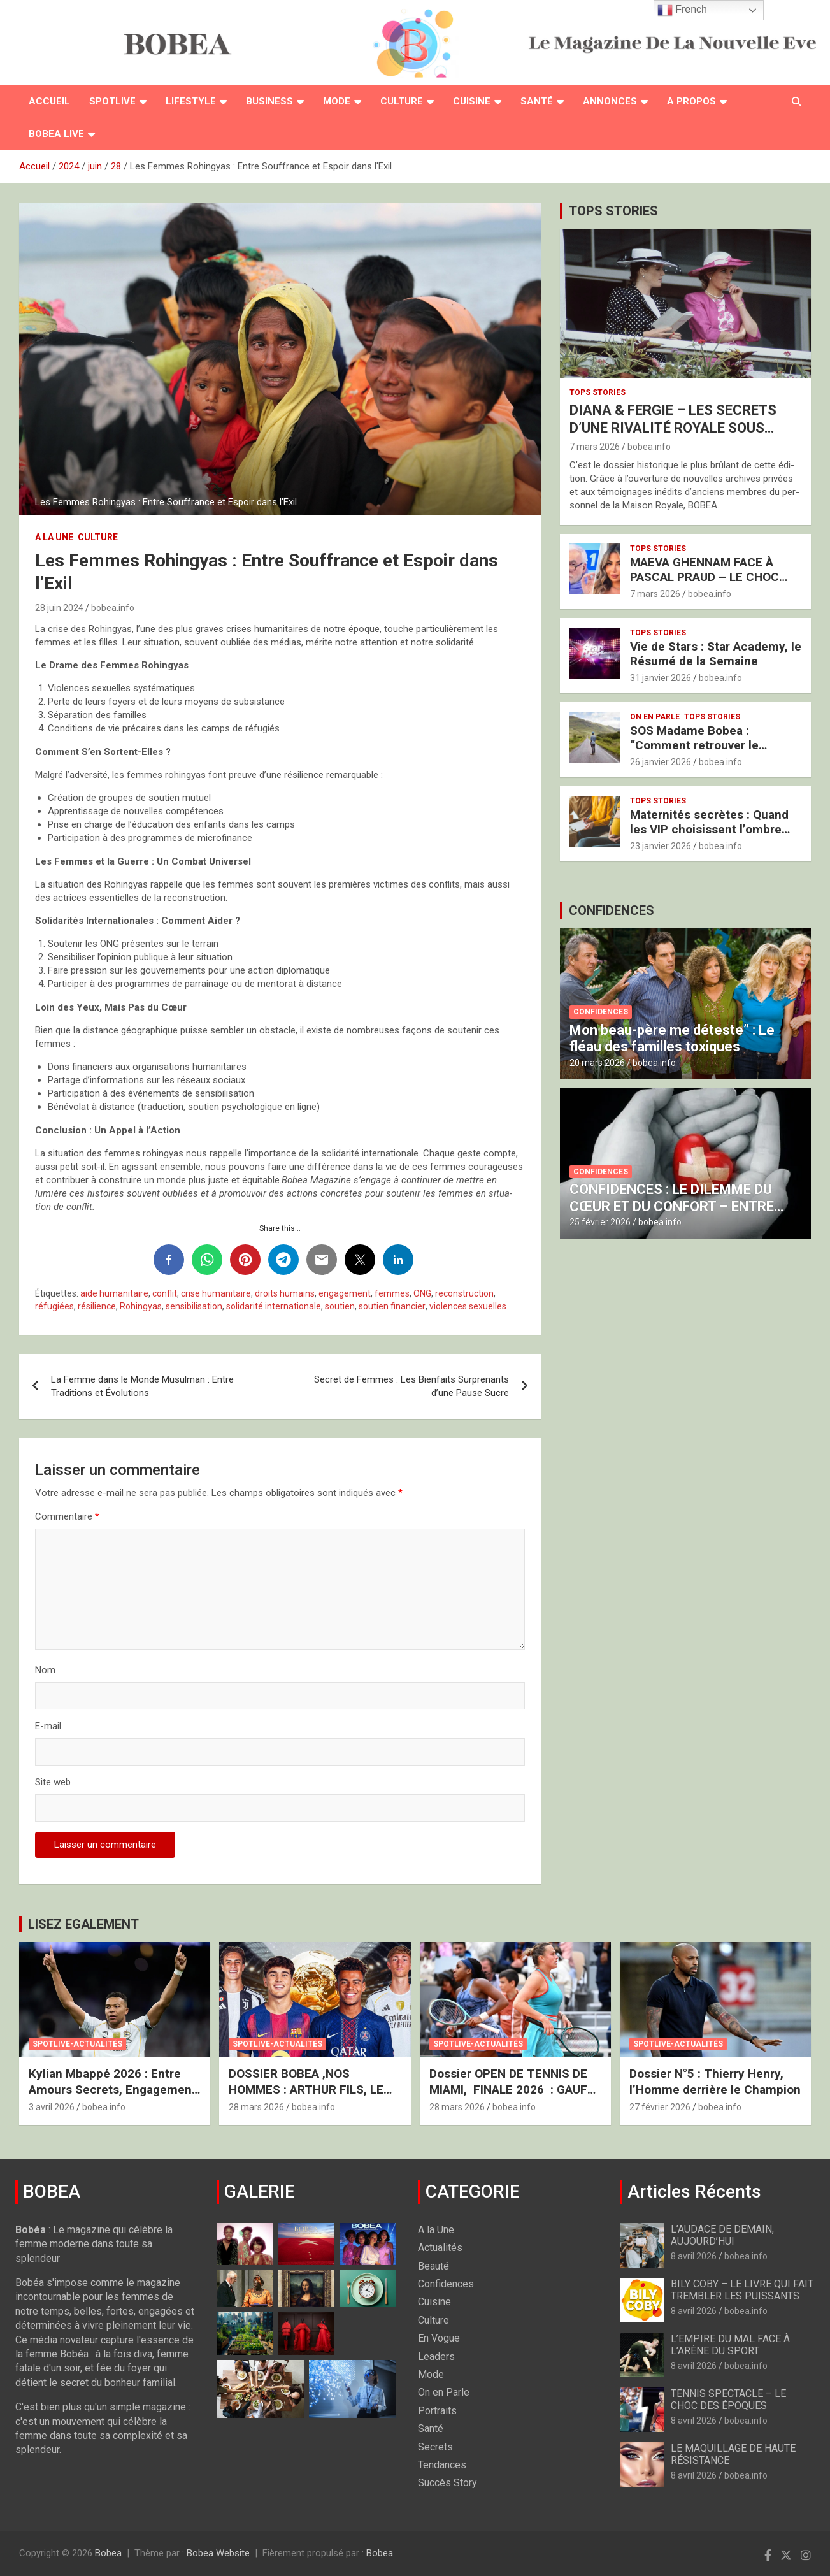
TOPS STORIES (613, 211)
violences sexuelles (467, 1306)
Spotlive (112, 101)
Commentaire (67, 1516)
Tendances (442, 2465)
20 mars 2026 (597, 1063)
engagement (344, 1293)
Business (269, 101)
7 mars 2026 (594, 447)
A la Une (54, 537)
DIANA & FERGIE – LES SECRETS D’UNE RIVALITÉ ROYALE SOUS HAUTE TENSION (672, 428)
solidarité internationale (273, 1306)
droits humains (285, 1293)
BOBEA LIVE (56, 134)
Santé (536, 101)
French (682, 10)
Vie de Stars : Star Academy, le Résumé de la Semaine (715, 653)
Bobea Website (218, 2553)
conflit (164, 1293)
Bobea (108, 2553)
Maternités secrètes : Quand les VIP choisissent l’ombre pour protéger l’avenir (709, 829)
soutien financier (392, 1306)
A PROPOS (691, 101)
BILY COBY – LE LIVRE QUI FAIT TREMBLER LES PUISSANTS (742, 2290)
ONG (422, 1293)
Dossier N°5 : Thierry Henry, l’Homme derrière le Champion (715, 2081)
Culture (401, 101)
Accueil (49, 101)
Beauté (433, 2266)
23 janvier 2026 (660, 846)
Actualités (440, 2247)
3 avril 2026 (52, 2107)
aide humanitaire (114, 1293)
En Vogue (439, 2338)
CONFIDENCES (611, 910)
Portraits (437, 2411)
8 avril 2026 (694, 2256)
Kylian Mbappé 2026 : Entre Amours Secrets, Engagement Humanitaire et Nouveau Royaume (112, 2097)
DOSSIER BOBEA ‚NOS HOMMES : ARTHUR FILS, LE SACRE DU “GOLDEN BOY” (306, 2089)
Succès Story (447, 2483)
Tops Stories (597, 392)
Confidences (600, 1011)
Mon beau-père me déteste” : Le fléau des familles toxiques (672, 1038)
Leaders (436, 2356)
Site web (53, 1782)
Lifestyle (191, 101)
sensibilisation (194, 1306)
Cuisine (471, 101)
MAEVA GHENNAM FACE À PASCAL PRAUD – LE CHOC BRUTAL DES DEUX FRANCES (710, 577)
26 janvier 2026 (660, 762)
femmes (392, 1293)
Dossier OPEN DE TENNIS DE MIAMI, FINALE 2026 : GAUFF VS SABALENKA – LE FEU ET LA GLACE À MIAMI (511, 2097)
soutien (340, 1306)
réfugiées (54, 1306)
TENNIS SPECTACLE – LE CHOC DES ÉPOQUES (728, 2399)
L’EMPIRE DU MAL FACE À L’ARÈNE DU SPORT (730, 2345)
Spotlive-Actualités (77, 2044)
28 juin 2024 (59, 608)
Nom (45, 1670)
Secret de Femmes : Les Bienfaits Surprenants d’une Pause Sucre (411, 1386)
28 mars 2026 (256, 2107)
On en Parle (655, 716)
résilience (97, 1306)
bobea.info (112, 608)
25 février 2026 (600, 1222)
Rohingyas (141, 1306)
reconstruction (464, 1293)
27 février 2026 (659, 2107)
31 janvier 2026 (660, 678)
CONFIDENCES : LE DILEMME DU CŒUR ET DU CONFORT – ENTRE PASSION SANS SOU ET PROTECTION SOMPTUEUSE (671, 1214)
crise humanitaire (216, 1293)
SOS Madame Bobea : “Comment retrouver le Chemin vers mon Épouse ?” (708, 745)
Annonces (610, 101)
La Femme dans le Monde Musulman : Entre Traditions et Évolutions (142, 1386)
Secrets (435, 2447)
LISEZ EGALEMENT (83, 1924)
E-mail (48, 1726)
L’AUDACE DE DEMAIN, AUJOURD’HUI (722, 2235)
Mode (336, 101)
